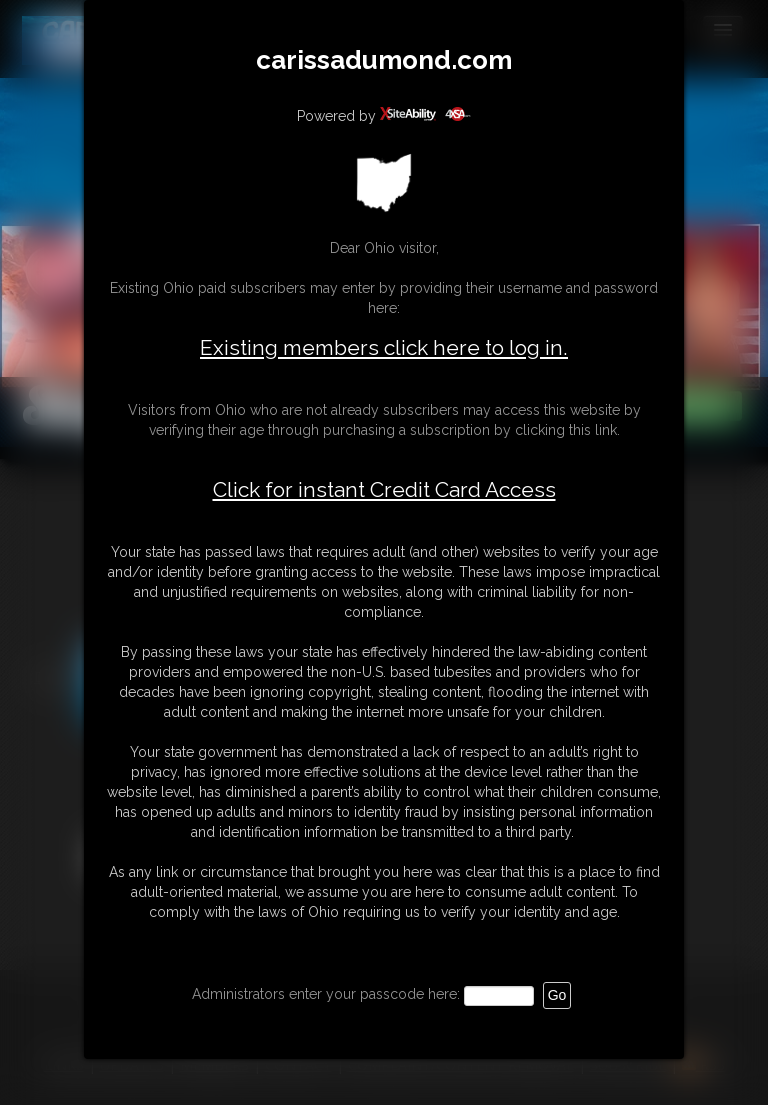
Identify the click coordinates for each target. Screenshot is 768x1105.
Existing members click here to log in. (384, 347)
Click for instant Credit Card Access (384, 490)
